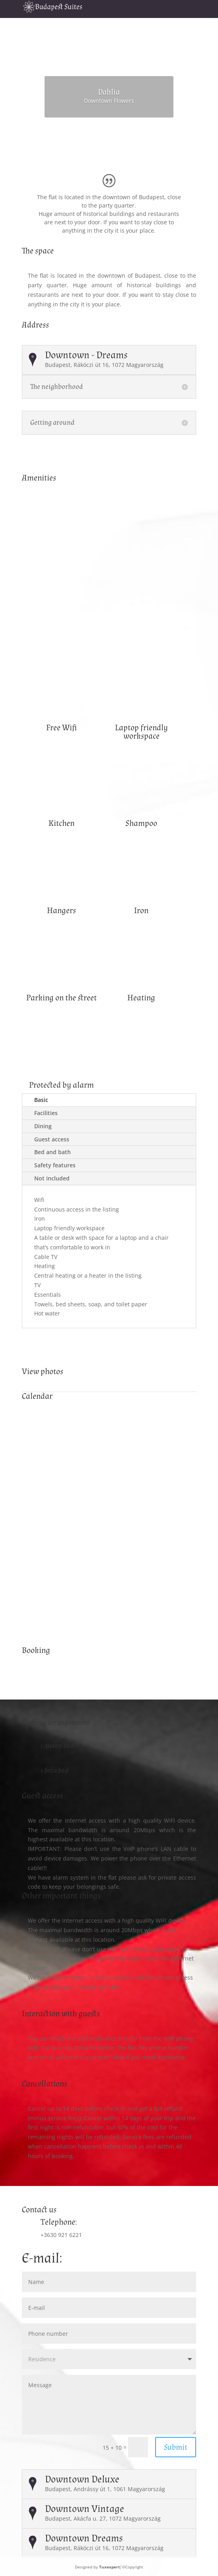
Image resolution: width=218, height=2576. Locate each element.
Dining (43, 1126)
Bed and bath (52, 1152)
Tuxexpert (109, 2567)
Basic (41, 1100)
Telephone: (59, 2222)
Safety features (55, 1165)
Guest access (51, 1139)
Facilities (46, 1113)
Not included (52, 1178)
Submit (175, 2447)
